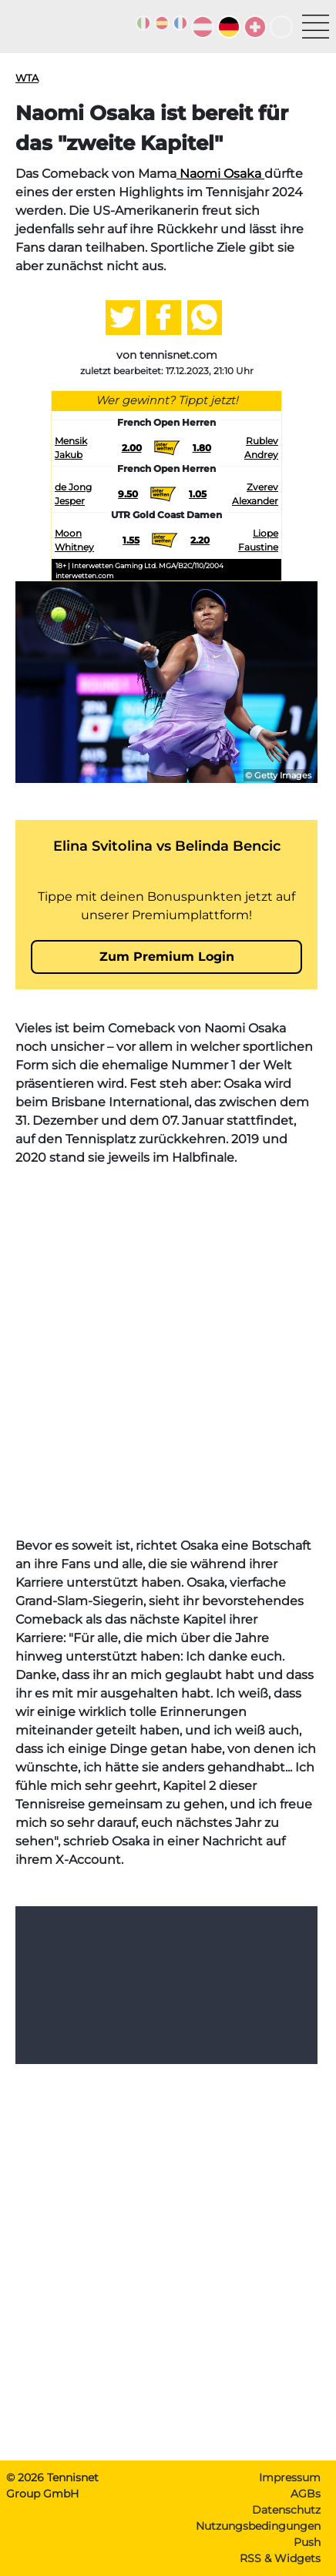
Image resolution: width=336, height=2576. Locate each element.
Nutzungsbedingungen (258, 2526)
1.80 (202, 447)
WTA (27, 78)
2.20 (200, 540)
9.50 (128, 494)
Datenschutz (286, 2510)
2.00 (132, 447)
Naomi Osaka (220, 173)
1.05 (198, 494)
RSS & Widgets (280, 2558)
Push (307, 2542)
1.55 (131, 540)
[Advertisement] (168, 1351)
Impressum (290, 2477)
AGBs (306, 2494)
